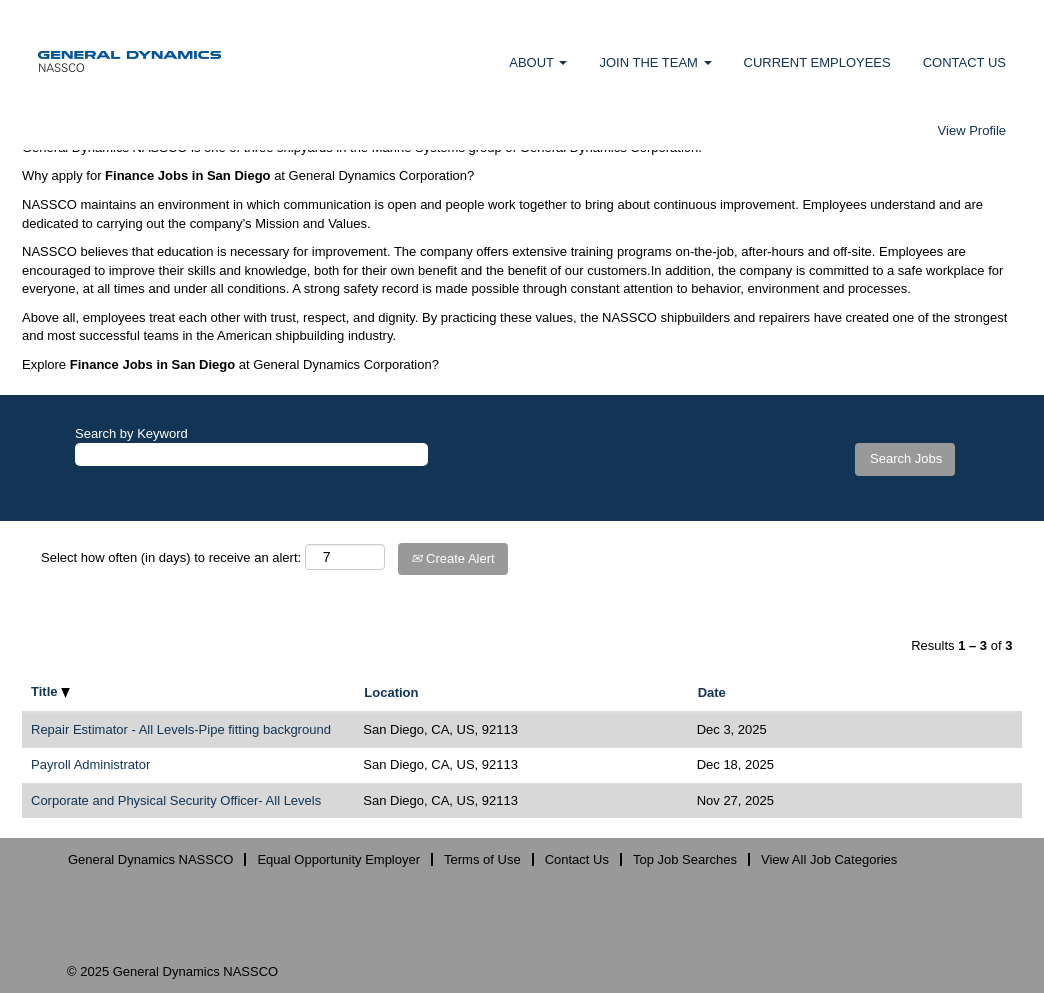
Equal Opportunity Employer (338, 859)
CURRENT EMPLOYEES (817, 62)
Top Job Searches (685, 859)
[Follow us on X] (954, 899)
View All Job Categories (829, 859)
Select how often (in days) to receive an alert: (171, 557)
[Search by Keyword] (251, 454)
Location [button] (391, 692)
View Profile (972, 130)
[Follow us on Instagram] (823, 898)
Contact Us (577, 859)
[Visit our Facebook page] (754, 898)
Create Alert (452, 558)
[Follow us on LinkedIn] (892, 898)
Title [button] (50, 691)
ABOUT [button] (538, 62)
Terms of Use (482, 859)
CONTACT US (964, 62)
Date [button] (712, 692)
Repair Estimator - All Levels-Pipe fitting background (181, 729)
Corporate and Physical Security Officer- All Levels (176, 800)
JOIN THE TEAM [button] (655, 62)
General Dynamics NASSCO (150, 859)
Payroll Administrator (90, 764)
